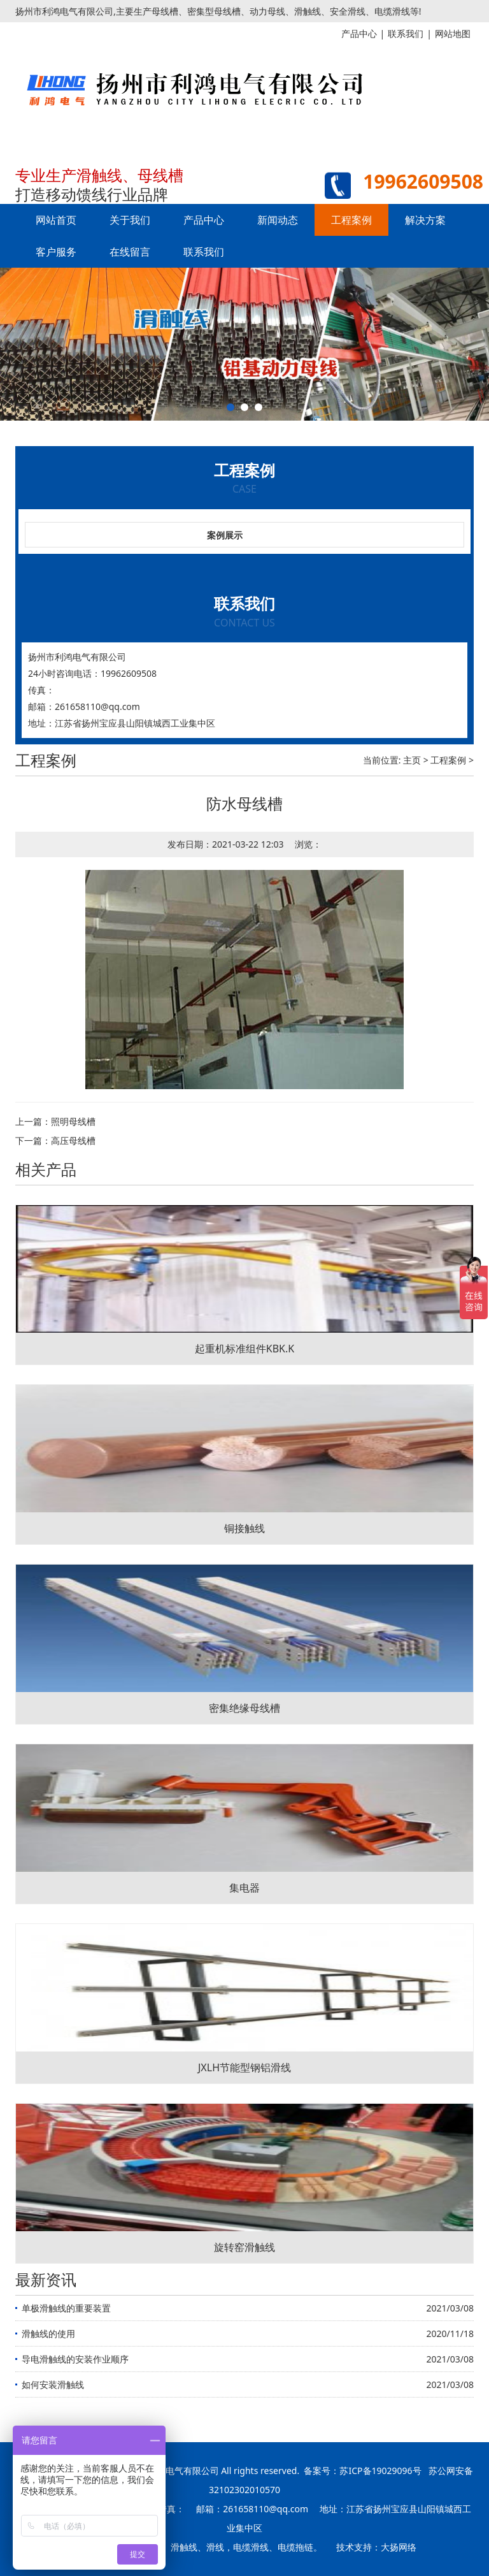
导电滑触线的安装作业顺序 (75, 2359)
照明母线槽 (73, 1121)
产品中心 (203, 220)
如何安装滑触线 (53, 2384)
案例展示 (225, 535)
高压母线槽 (73, 1140)
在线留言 (130, 252)
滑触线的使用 (48, 2333)
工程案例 (351, 220)
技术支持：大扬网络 (376, 2547)
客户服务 (56, 252)
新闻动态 (277, 220)
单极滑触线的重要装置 (66, 2308)
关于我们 (130, 220)
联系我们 (203, 252)
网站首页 (56, 220)
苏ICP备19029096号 (380, 2470)
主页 (412, 760)
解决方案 (425, 220)
